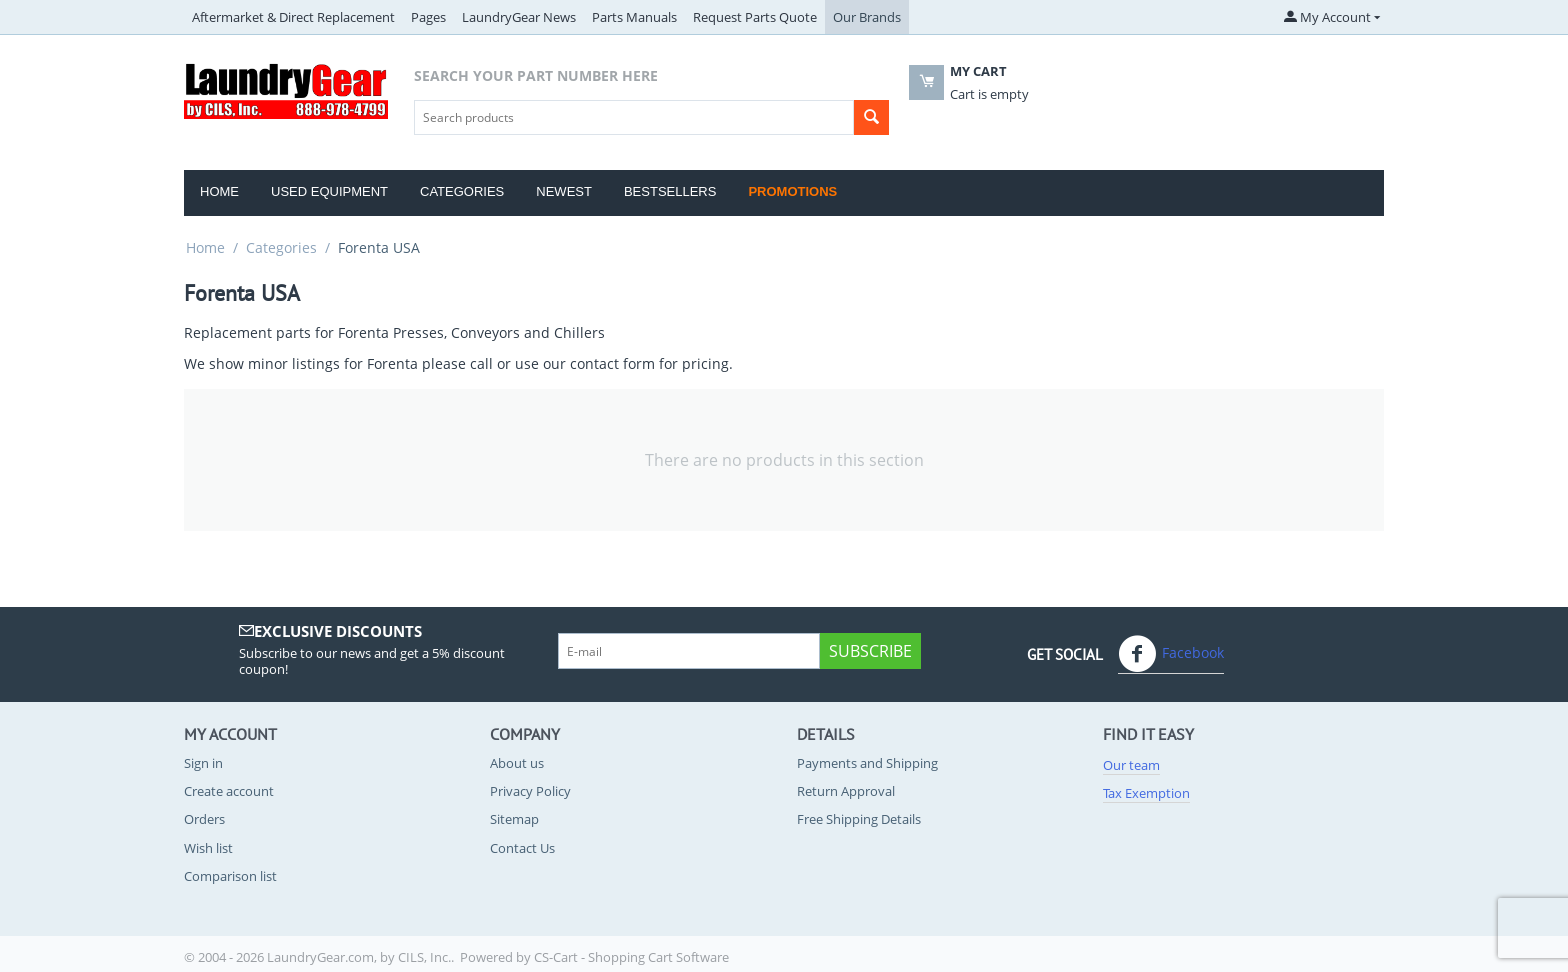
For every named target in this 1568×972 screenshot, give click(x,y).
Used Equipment (329, 191)
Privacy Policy (530, 791)
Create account (229, 791)
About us (517, 763)
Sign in (203, 763)
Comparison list (230, 876)
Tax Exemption (1146, 793)
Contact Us (522, 848)
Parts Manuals (634, 17)
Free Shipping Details (859, 819)
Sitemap (514, 819)
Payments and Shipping (867, 763)
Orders (204, 819)
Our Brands (867, 17)
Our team (1131, 765)
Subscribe (870, 651)
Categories (462, 191)
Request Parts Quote (755, 17)
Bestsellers (670, 191)
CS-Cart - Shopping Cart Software (631, 957)
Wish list (208, 848)
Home (219, 191)
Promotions (792, 191)
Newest (564, 191)
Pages (428, 17)
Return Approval (846, 791)
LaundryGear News (519, 17)
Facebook (1171, 654)
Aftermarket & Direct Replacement (293, 17)
